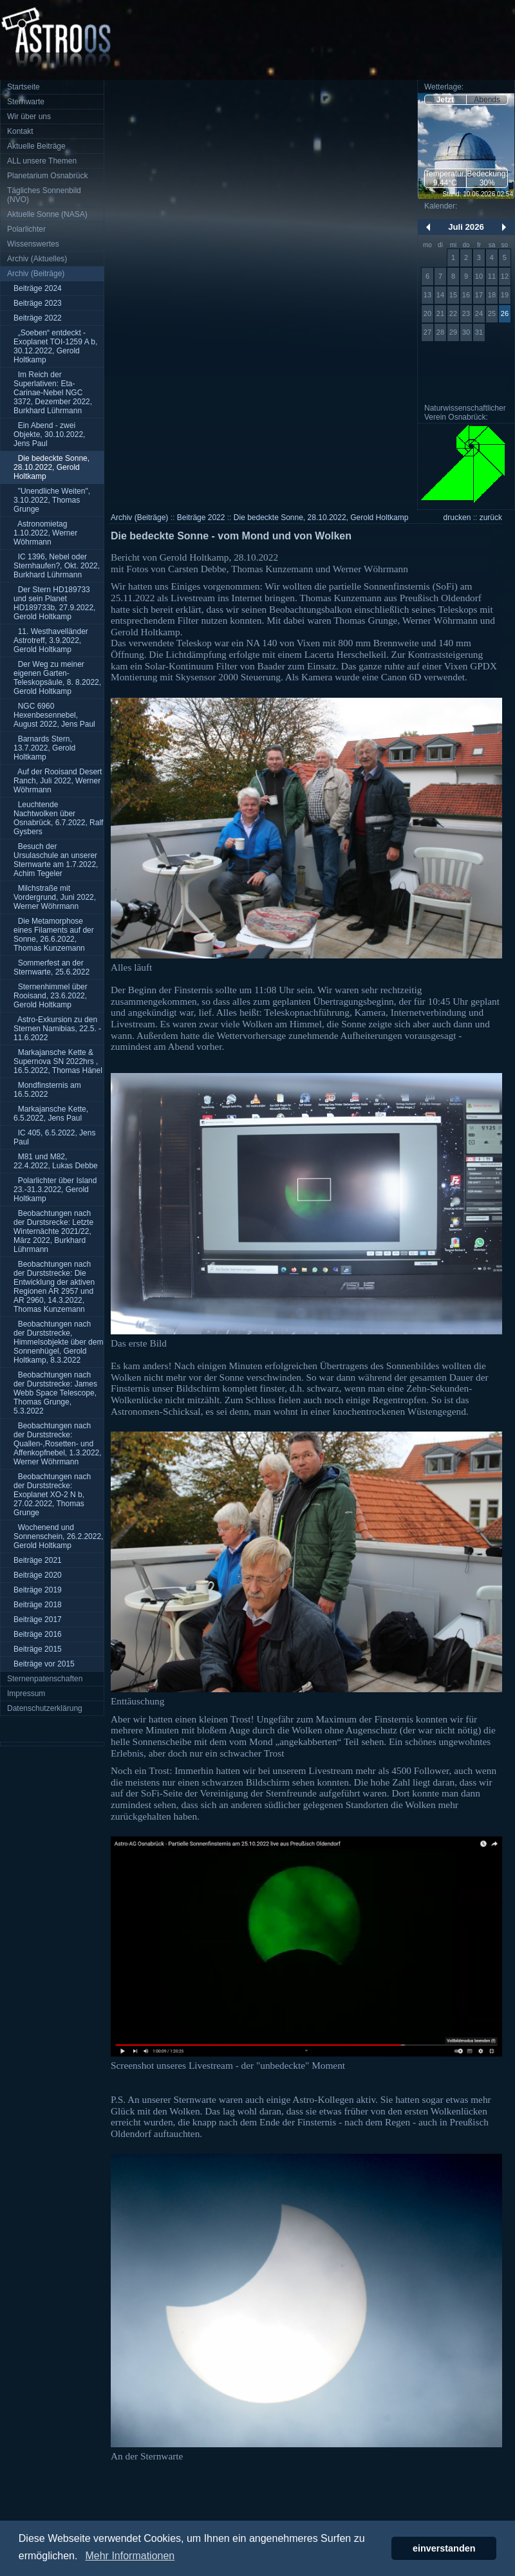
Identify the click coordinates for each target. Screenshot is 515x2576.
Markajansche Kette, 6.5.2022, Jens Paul (51, 1114)
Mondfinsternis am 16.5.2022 (47, 1090)
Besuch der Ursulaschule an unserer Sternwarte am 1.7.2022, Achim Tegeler (56, 860)
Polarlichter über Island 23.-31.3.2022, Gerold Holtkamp (55, 1189)
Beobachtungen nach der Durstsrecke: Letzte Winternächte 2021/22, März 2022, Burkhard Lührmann (53, 1231)
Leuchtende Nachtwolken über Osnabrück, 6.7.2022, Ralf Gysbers (58, 818)
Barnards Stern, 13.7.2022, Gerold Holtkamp (44, 747)
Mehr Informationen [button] (129, 2555)
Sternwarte (25, 101)
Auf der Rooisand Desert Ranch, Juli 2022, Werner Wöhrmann (58, 780)
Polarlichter (26, 229)
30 (466, 332)
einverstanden (444, 2548)
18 (492, 295)
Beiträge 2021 (38, 1560)
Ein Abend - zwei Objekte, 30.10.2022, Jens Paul (49, 434)
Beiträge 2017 (38, 1619)
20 (427, 313)
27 (427, 332)
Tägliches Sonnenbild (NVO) (44, 195)
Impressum (26, 1693)
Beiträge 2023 (38, 303)
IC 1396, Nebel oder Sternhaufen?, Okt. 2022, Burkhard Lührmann (57, 565)
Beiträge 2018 (38, 1604)
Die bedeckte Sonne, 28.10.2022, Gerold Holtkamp (51, 467)
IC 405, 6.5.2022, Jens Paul (54, 1137)
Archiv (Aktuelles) (37, 258)
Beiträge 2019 (38, 1589)
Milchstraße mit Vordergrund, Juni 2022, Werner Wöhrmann (55, 897)
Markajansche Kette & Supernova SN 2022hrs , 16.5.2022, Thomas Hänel (58, 1061)
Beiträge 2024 (38, 288)
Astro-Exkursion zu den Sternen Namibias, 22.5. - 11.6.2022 (57, 1028)
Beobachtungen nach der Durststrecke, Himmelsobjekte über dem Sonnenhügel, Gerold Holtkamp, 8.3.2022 (58, 1342)
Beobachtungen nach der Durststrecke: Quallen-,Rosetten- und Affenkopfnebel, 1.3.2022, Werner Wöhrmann (58, 1443)
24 (479, 313)
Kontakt (20, 131)
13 (427, 295)
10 (479, 276)
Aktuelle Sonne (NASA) (47, 214)
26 (505, 313)
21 (440, 313)
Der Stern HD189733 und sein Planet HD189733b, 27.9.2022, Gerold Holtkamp (54, 603)
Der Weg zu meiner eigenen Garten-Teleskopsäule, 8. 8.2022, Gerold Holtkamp (57, 678)
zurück (491, 517)
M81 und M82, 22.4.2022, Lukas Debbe (56, 1161)
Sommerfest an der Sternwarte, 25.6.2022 (51, 967)
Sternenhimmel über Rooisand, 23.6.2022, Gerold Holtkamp (51, 995)
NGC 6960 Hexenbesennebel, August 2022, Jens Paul (54, 715)
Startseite (23, 86)
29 (453, 332)
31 (479, 332)
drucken (457, 517)
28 (440, 332)
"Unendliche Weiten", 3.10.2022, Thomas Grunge (52, 500)
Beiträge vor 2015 (44, 1663)
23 (466, 313)
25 (492, 313)
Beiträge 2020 (38, 1575)
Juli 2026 (466, 227)
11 (492, 276)
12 (505, 276)
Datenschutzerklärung (44, 1708)
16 (466, 295)
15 (453, 295)
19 (505, 295)
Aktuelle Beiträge (36, 146)
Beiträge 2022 (38, 317)
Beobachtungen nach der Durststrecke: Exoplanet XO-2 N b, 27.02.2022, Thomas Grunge (52, 1494)
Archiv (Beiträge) (35, 273)
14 (440, 295)
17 (479, 295)
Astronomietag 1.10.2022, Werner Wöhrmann (45, 532)
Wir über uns (29, 116)
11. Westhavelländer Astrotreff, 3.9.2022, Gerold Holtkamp (51, 640)
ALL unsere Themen (42, 160)
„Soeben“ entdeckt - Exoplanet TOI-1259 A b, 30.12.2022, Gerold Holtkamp (55, 346)
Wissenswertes (33, 243)
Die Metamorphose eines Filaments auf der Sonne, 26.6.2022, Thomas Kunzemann (54, 935)
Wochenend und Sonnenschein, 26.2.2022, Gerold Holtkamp (58, 1536)
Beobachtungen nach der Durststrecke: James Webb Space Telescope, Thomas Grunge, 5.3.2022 (55, 1392)
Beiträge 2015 (38, 1649)
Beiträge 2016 (38, 1634)
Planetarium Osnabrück (47, 175)
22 (453, 313)
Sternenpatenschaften (44, 1678)
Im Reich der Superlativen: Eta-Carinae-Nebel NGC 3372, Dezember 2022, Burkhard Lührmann (53, 392)
